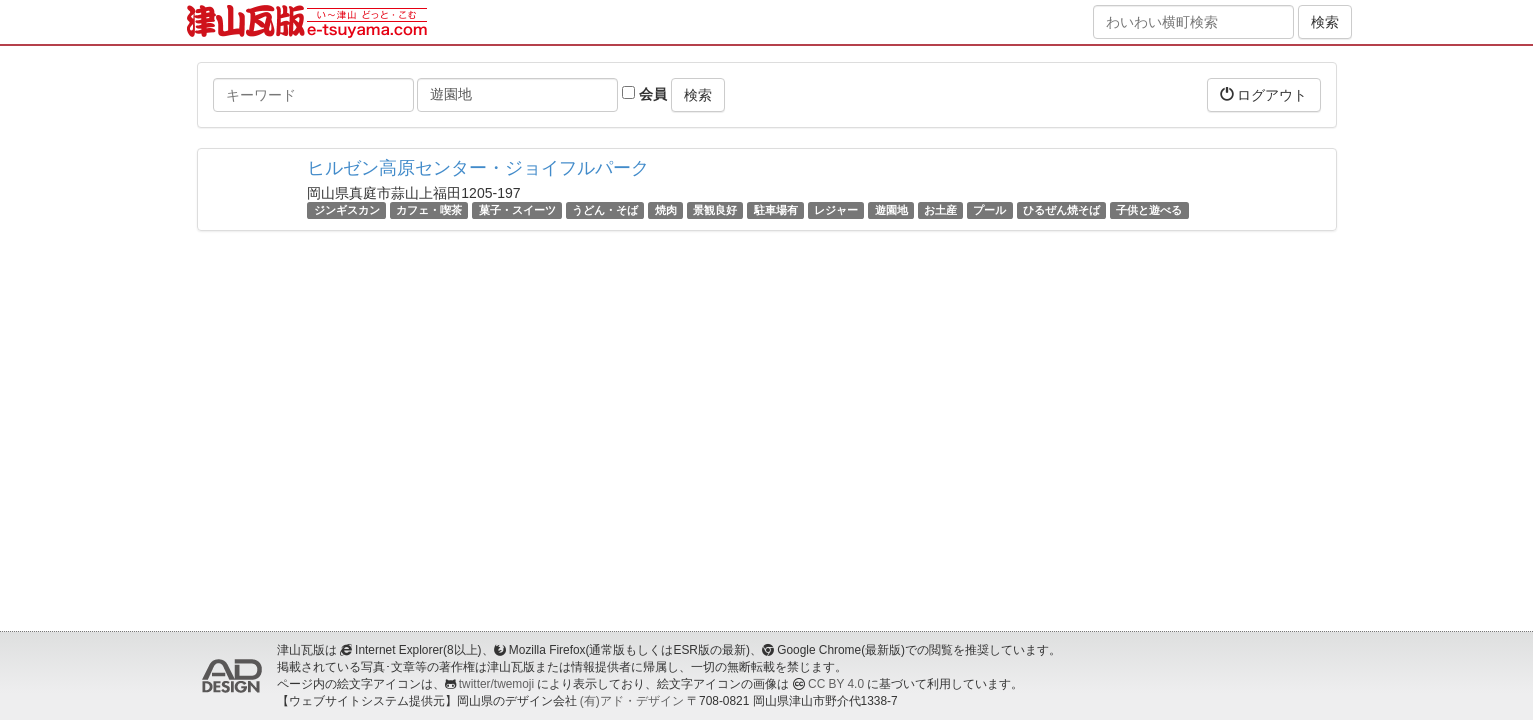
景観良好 (715, 210)
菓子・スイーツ (517, 210)
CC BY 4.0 (836, 684)
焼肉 (666, 210)
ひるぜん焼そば (1061, 210)
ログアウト (1264, 94)
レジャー (836, 210)
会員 (644, 94)
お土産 (940, 210)
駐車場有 (776, 210)
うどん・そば (605, 210)
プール (989, 210)
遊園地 (891, 210)
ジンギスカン (347, 210)
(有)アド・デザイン (632, 701)
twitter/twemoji (496, 684)
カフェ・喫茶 (429, 210)
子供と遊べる (1149, 210)
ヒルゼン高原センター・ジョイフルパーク (478, 168)
